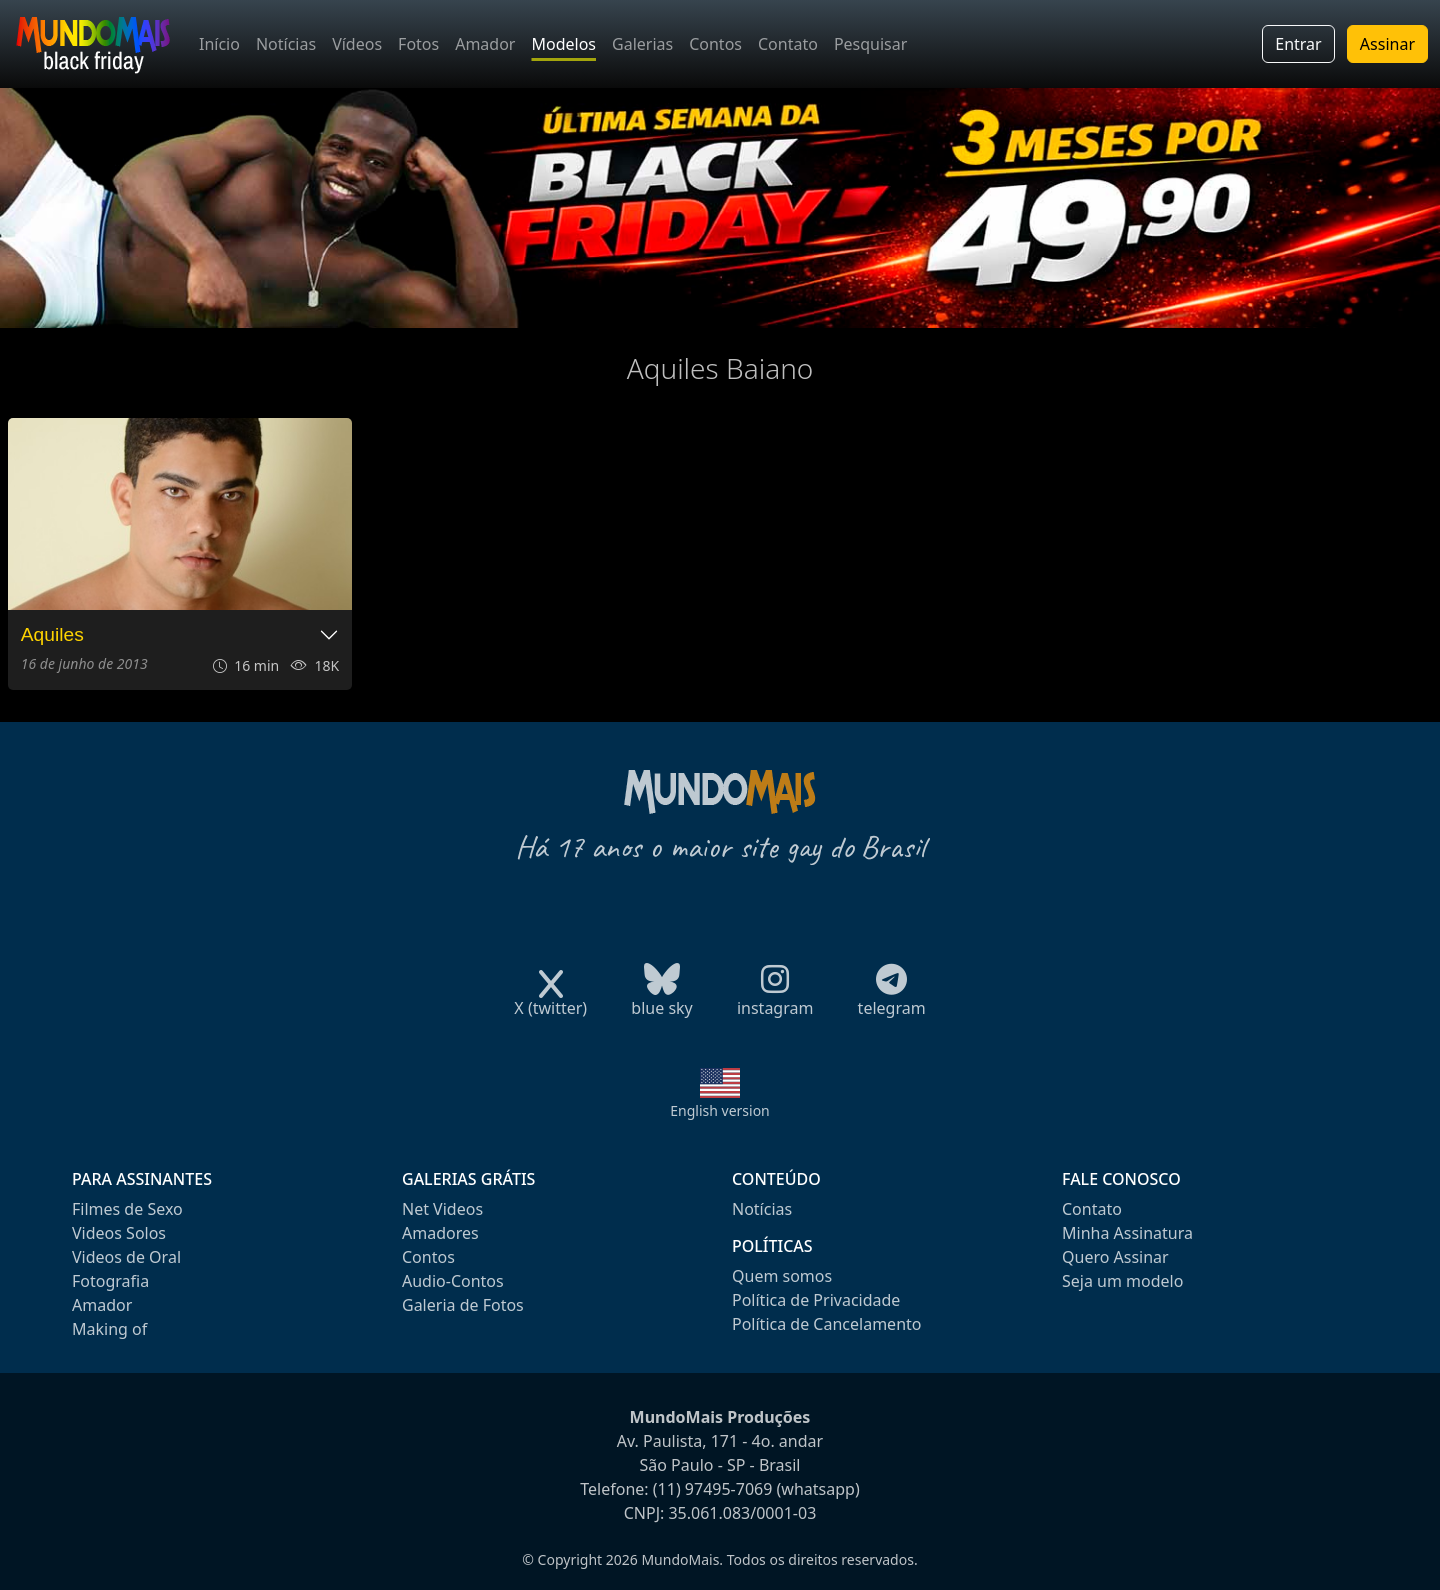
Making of (109, 1329)
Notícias (286, 44)
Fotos (418, 44)
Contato (788, 44)
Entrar (1298, 44)
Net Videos (442, 1209)
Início (219, 44)
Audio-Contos (453, 1281)
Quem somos (782, 1276)
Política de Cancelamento (826, 1324)
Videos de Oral (126, 1257)
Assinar (1387, 44)
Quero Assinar (1115, 1257)
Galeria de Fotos (463, 1305)
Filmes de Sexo (127, 1209)
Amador (485, 44)
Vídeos (357, 44)
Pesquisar (870, 44)
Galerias (642, 44)
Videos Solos (119, 1233)
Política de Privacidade (816, 1300)
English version (720, 1110)
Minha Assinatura (1127, 1233)
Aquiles (52, 634)
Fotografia (110, 1281)
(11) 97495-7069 (713, 1489)
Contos (715, 44)
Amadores (440, 1233)
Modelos (563, 44)
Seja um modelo (1122, 1281)
